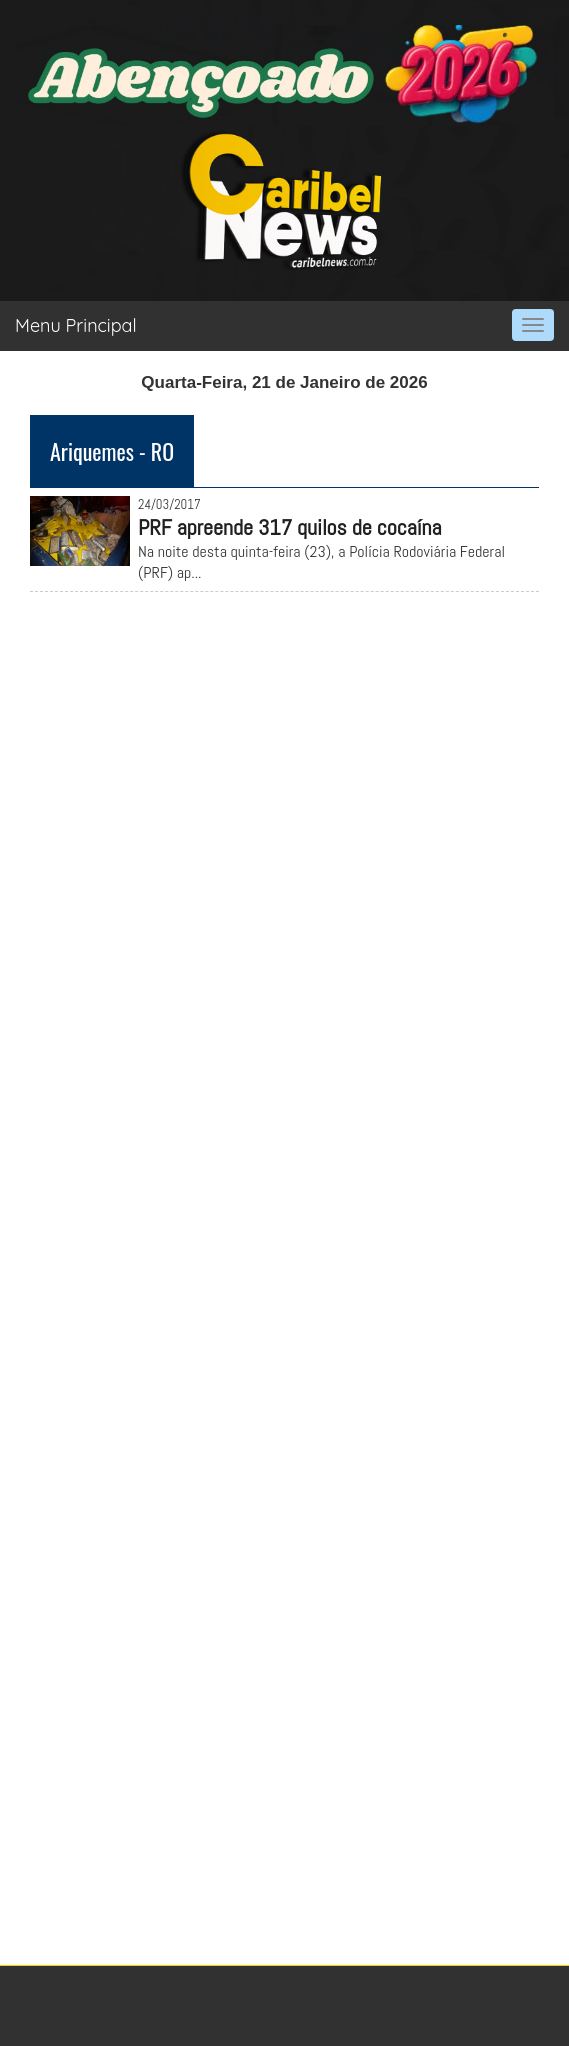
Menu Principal (76, 325)
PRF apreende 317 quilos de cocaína (290, 527)
